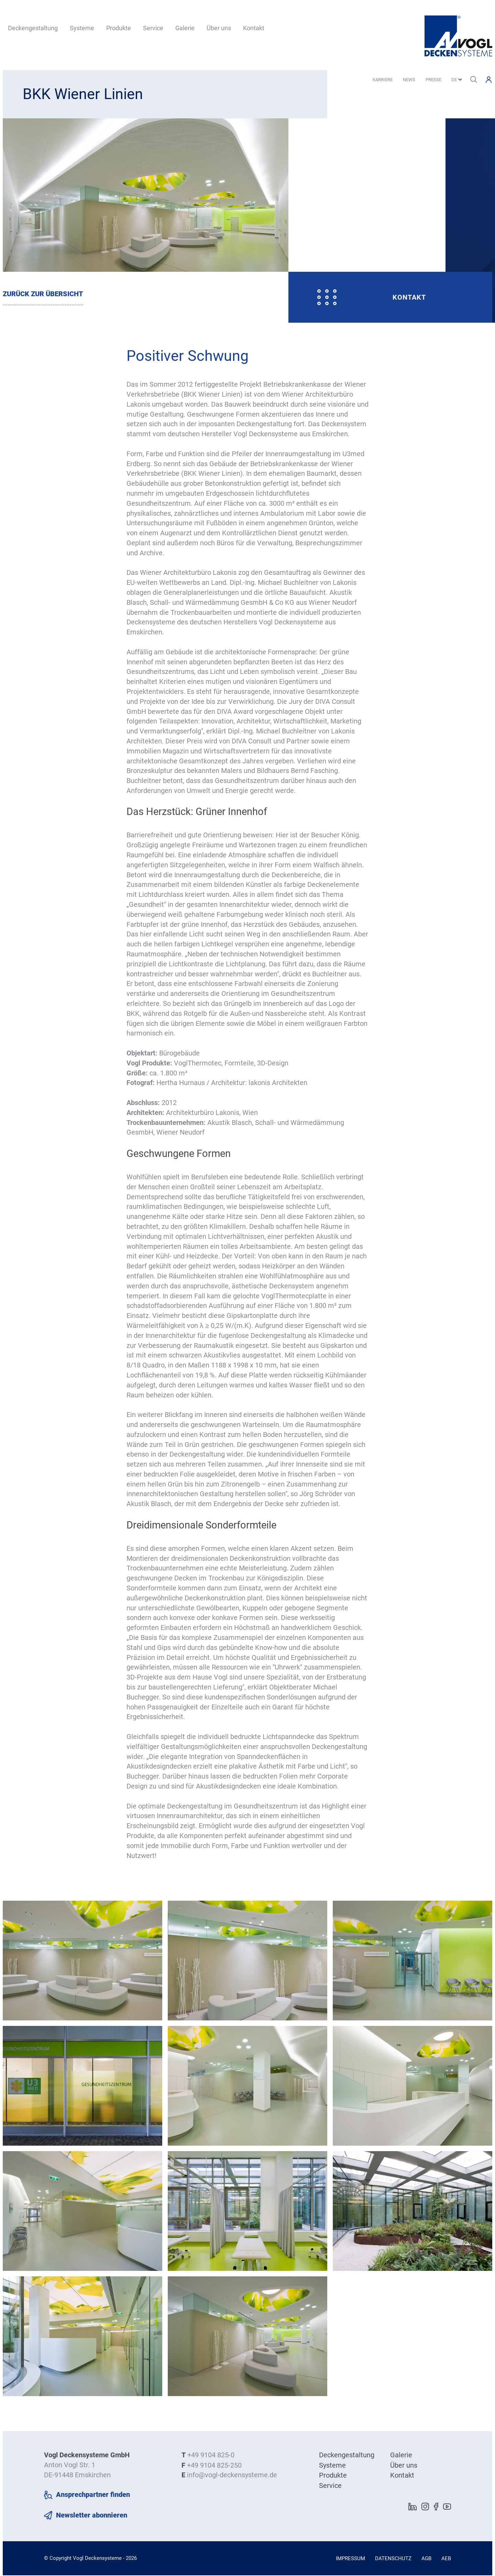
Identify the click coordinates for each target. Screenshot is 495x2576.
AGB (426, 2559)
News (409, 79)
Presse (433, 79)
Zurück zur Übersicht (43, 294)
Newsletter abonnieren (91, 2516)
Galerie (185, 28)
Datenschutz (393, 2559)
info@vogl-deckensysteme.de (232, 2475)
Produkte (118, 28)
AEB (446, 2559)
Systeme (82, 28)
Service (153, 28)
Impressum (350, 2559)
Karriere (383, 79)
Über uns (219, 28)
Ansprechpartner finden (93, 2495)
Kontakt (253, 28)
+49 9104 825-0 (210, 2455)
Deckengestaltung (33, 28)
